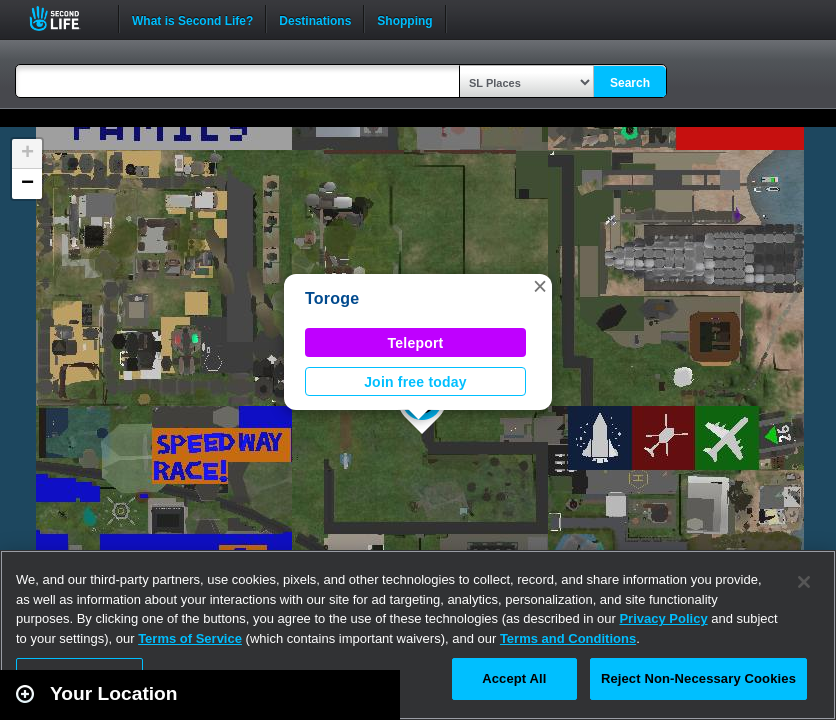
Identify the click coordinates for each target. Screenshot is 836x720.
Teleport (416, 343)
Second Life (65, 18)
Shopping (404, 19)
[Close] (804, 582)
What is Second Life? (192, 19)
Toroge (332, 298)
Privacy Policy (663, 618)
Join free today (415, 382)
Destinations (315, 19)
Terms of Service (190, 638)
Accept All (514, 678)
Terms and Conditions (568, 638)
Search (630, 83)
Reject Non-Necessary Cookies (698, 678)
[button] (540, 286)
